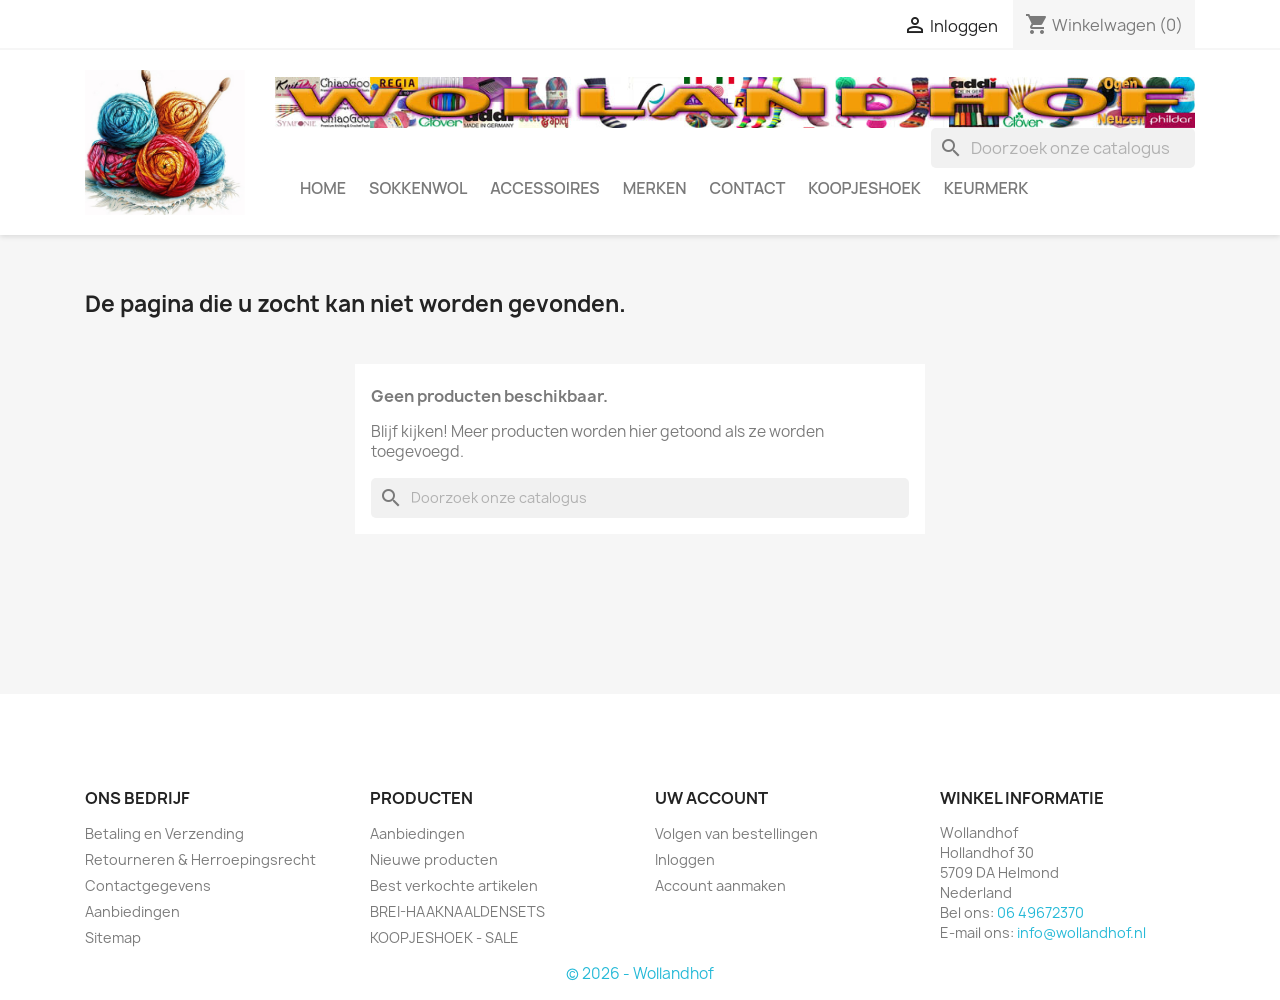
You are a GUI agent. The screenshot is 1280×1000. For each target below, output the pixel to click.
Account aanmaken (720, 885)
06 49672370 (1040, 912)
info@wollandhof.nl (1081, 932)
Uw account (711, 798)
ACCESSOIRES (544, 188)
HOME (323, 188)
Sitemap (113, 937)
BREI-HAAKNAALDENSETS (457, 911)
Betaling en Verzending (164, 833)
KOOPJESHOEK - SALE (444, 937)
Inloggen (685, 859)
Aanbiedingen (132, 911)
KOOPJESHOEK (864, 188)
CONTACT (748, 188)
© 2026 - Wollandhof (640, 973)
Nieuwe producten (434, 859)
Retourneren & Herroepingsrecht (200, 859)
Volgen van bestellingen (736, 833)
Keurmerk (986, 188)
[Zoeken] (1063, 148)
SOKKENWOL (418, 188)
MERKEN (655, 188)
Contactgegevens (148, 885)
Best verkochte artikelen (454, 885)
